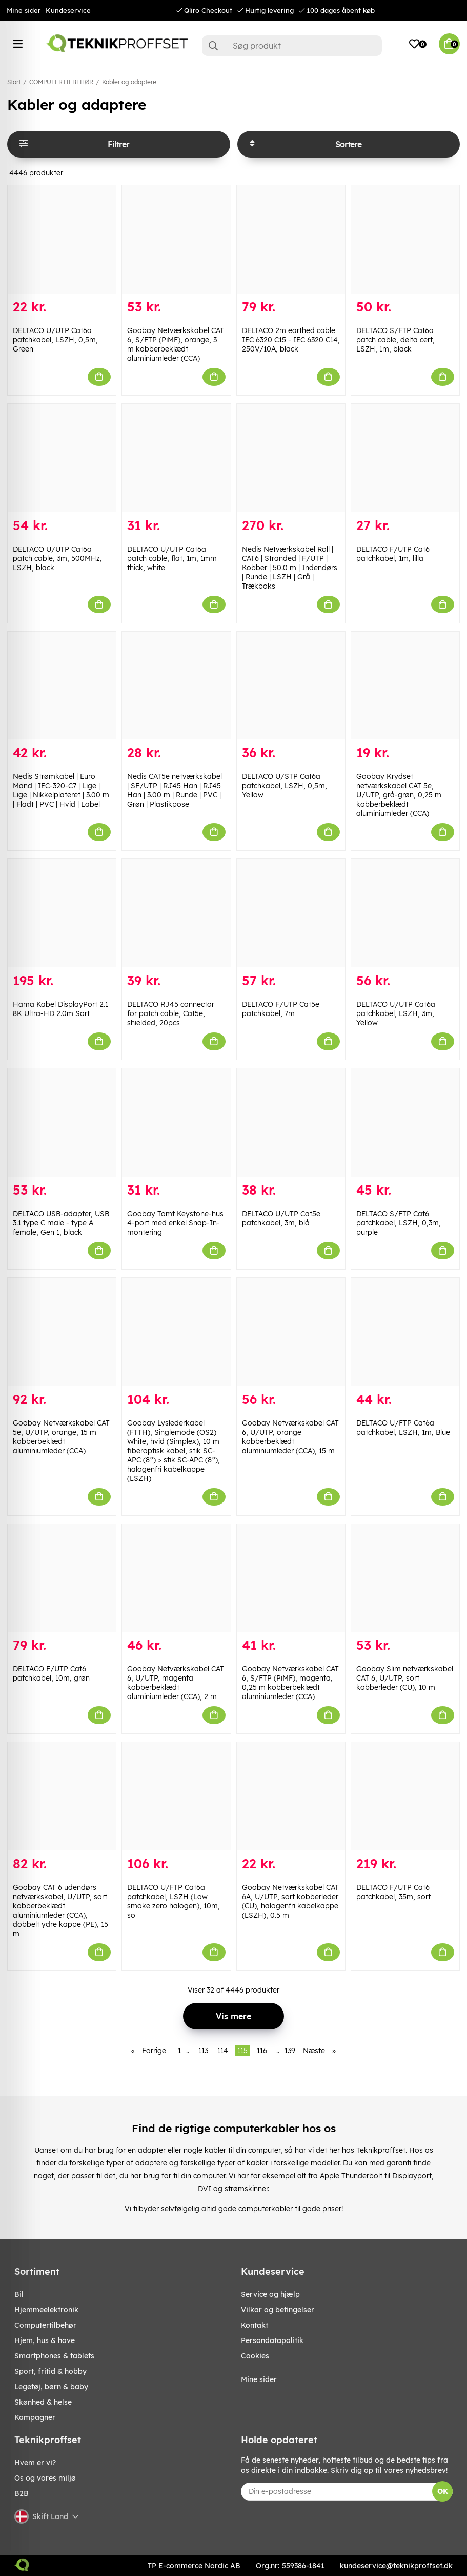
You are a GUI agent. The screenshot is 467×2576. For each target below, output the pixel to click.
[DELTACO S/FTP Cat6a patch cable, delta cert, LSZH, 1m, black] (405, 239)
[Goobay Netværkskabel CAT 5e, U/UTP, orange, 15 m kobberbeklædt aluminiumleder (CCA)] (62, 1332)
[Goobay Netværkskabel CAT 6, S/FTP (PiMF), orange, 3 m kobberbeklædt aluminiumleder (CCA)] (176, 239)
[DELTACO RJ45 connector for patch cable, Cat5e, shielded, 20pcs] (176, 913)
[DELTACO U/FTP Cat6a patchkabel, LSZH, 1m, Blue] (405, 1332)
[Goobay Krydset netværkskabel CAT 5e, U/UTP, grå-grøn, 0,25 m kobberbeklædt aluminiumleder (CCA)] (405, 686)
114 (222, 2050)
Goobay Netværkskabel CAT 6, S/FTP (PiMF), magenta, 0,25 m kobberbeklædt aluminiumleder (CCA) (290, 1682)
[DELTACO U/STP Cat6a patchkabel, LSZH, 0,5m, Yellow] (291, 686)
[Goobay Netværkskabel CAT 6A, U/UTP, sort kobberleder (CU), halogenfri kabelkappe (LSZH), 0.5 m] (291, 1796)
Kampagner (34, 2417)
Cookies (255, 2355)
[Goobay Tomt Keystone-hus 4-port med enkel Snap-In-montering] (176, 1122)
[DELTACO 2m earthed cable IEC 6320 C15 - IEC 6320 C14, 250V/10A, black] (291, 239)
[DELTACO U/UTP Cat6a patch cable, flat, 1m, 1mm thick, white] (176, 458)
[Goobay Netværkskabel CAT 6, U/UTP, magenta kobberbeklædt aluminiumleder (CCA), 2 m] (176, 1578)
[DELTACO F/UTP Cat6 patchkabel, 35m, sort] (405, 1796)
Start (14, 82)
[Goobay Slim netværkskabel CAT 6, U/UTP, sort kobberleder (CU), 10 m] (405, 1578)
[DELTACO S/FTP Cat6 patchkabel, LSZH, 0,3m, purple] (405, 1122)
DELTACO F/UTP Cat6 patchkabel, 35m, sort (393, 1892)
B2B (21, 2493)
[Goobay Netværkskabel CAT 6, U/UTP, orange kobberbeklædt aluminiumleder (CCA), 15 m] (291, 1332)
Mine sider (23, 10)
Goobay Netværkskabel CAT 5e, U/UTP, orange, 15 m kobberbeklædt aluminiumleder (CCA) (61, 1436)
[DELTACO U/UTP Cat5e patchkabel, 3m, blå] (291, 1122)
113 (203, 2050)
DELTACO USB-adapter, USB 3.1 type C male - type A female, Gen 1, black (61, 1223)
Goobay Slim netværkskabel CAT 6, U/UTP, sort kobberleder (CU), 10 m (404, 1678)
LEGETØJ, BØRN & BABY (51, 2386)
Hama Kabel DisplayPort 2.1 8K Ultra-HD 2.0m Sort (60, 1009)
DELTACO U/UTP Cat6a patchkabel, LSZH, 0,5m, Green (55, 340)
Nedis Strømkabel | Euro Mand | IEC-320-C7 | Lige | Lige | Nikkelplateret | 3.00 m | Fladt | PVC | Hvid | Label (61, 790)
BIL (19, 2294)
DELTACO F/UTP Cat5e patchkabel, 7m (280, 1009)
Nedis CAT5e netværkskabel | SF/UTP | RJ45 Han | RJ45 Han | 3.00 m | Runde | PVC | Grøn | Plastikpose (174, 790)
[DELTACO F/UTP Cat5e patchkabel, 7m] (291, 913)
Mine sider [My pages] (259, 2379)
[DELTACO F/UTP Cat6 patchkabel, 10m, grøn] (62, 1578)
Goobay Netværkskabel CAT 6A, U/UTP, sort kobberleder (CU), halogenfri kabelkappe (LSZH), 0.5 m (290, 1901)
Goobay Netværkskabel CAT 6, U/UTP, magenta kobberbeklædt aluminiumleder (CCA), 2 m (175, 1682)
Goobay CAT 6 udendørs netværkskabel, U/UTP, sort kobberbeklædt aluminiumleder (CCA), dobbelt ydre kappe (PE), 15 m (60, 1910)
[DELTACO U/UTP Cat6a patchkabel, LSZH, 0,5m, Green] (62, 239)
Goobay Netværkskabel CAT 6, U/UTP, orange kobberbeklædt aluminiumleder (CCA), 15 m (290, 1436)
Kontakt (254, 2325)
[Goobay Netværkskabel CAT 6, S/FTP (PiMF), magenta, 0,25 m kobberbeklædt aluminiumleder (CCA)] (291, 1578)
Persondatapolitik (272, 2340)
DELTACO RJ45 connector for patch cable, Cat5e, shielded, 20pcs (170, 1013)
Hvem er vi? (35, 2462)
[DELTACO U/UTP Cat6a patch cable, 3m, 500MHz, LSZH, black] (62, 458)
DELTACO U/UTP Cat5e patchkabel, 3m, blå (281, 1218)
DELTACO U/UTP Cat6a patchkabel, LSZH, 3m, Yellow (395, 1013)
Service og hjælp (270, 2294)
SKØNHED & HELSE (43, 2402)
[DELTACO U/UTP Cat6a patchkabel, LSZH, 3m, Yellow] (405, 913)
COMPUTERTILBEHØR (61, 82)
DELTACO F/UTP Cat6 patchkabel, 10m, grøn (51, 1673)
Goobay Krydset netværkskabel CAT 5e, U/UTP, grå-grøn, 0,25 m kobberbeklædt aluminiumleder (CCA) (398, 795)
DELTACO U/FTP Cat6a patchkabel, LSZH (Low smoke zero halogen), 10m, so (173, 1901)
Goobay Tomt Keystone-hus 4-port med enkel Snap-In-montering (175, 1223)
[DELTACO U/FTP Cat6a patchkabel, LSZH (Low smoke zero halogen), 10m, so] (176, 1796)
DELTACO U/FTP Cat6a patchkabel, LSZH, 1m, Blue (403, 1427)
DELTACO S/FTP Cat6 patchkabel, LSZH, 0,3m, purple (398, 1223)
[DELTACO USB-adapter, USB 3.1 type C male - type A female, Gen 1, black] (62, 1122)
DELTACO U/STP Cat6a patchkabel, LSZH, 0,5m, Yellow (284, 785)
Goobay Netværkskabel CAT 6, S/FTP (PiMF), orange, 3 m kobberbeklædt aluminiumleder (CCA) (175, 344)
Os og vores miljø (45, 2478)
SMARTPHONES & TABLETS (54, 2355)
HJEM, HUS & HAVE (44, 2340)
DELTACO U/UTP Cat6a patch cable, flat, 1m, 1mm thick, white (172, 558)
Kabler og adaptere (129, 82)
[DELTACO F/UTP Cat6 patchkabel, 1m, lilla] (405, 458)
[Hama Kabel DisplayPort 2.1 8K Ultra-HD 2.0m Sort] (62, 913)
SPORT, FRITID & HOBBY (50, 2371)
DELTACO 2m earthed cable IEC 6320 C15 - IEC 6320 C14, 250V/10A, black (291, 340)
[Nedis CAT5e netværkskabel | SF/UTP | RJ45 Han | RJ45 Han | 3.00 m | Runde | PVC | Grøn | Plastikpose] (176, 686)
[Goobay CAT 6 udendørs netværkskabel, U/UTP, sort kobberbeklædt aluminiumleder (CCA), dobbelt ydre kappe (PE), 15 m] (62, 1796)
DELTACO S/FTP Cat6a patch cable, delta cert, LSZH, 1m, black (395, 340)
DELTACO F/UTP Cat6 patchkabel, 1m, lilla (393, 553)
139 (290, 2050)
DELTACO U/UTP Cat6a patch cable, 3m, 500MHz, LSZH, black (57, 558)
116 (262, 2050)
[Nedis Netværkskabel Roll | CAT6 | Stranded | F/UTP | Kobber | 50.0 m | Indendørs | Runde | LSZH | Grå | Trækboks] (291, 458)
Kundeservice (68, 10)
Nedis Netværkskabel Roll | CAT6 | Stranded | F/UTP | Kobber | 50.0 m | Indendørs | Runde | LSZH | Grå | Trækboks (289, 567)
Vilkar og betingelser (277, 2309)
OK (442, 2491)
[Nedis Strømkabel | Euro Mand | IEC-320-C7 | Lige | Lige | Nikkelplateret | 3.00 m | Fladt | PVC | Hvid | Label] (62, 686)
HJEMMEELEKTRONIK (46, 2309)
